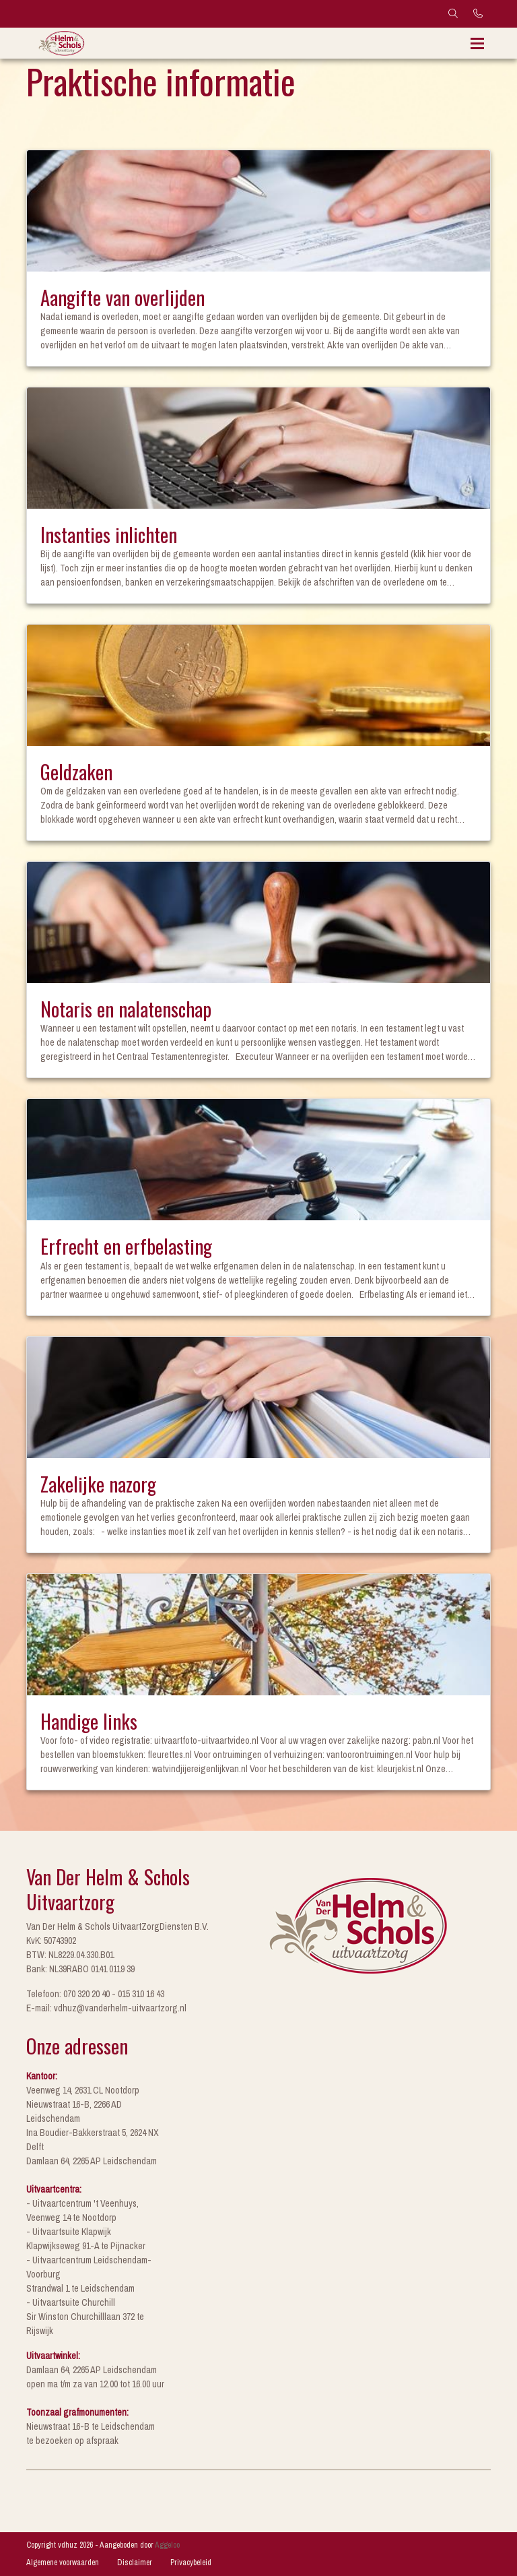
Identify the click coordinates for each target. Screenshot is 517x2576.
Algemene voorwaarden (62, 2562)
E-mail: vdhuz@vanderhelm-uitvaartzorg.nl (106, 2008)
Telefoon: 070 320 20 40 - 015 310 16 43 (95, 1994)
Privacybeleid (190, 2562)
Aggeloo (167, 2545)
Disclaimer (134, 2562)
